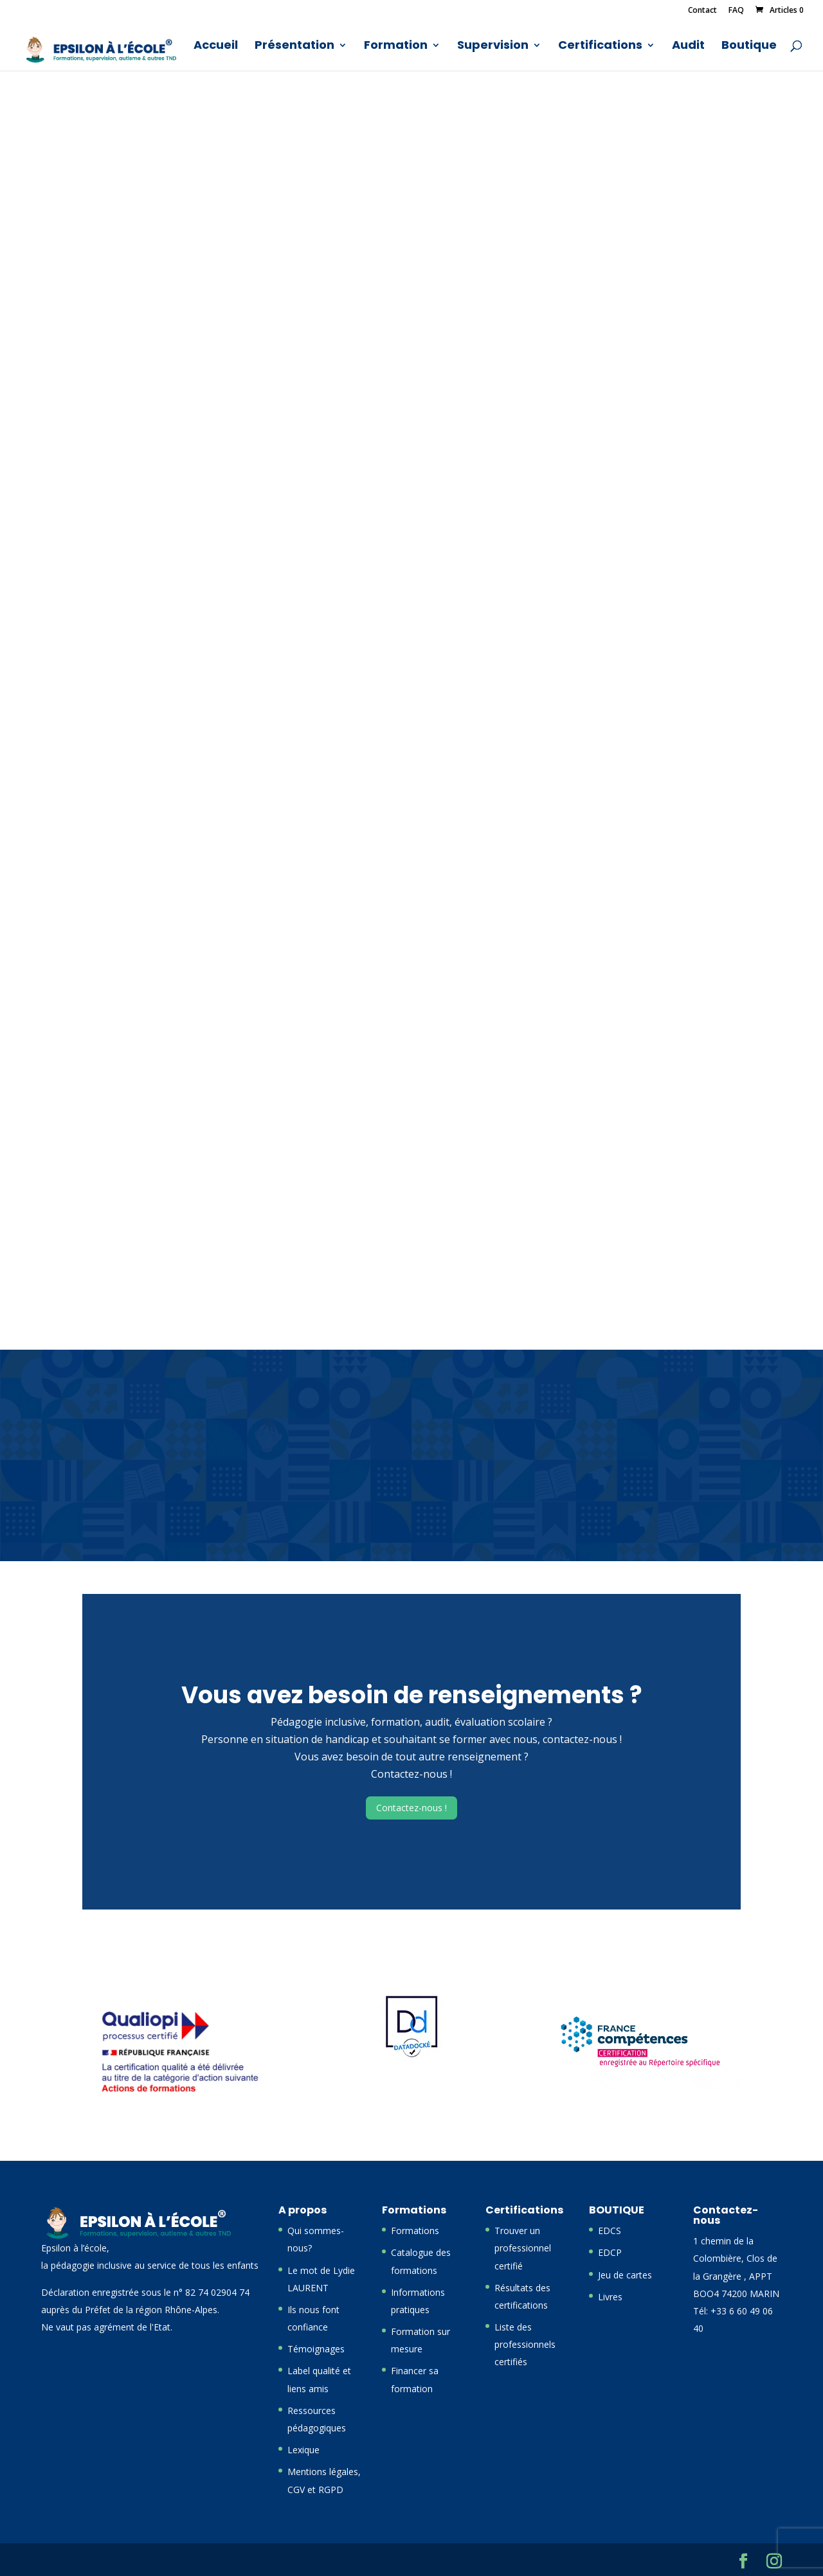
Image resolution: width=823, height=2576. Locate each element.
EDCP (610, 2252)
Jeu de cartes (625, 2275)
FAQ (736, 10)
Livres (610, 2297)
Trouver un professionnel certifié (522, 2247)
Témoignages (316, 2349)
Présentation (294, 46)
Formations (415, 2230)
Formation (396, 46)
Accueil (216, 46)
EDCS (609, 2230)
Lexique (303, 2450)
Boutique (749, 46)
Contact (702, 10)
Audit (688, 46)
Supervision (493, 46)
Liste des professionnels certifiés (525, 2344)
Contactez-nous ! (411, 1808)
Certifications (600, 46)
